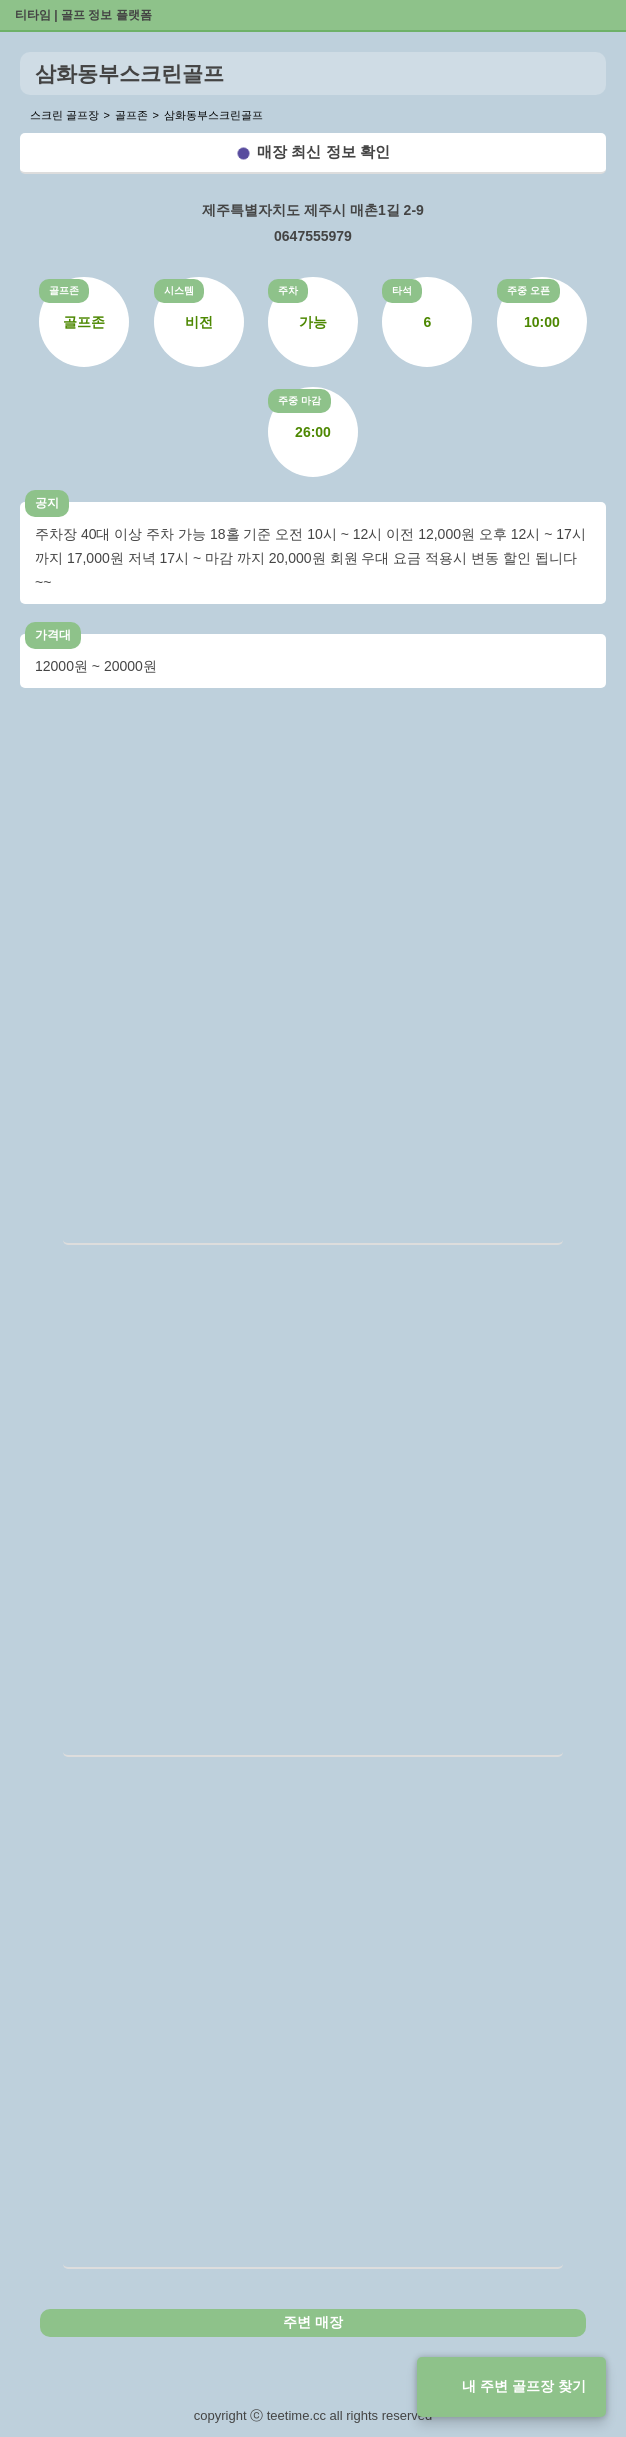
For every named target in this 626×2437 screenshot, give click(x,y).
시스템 (179, 290)
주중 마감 (299, 400)
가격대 (53, 635)
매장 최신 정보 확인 (323, 151)
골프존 (64, 290)
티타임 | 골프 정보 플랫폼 (83, 15)
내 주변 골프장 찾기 (524, 2386)
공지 (47, 503)
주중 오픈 (528, 290)
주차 (288, 290)
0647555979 (313, 236)
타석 (402, 290)
